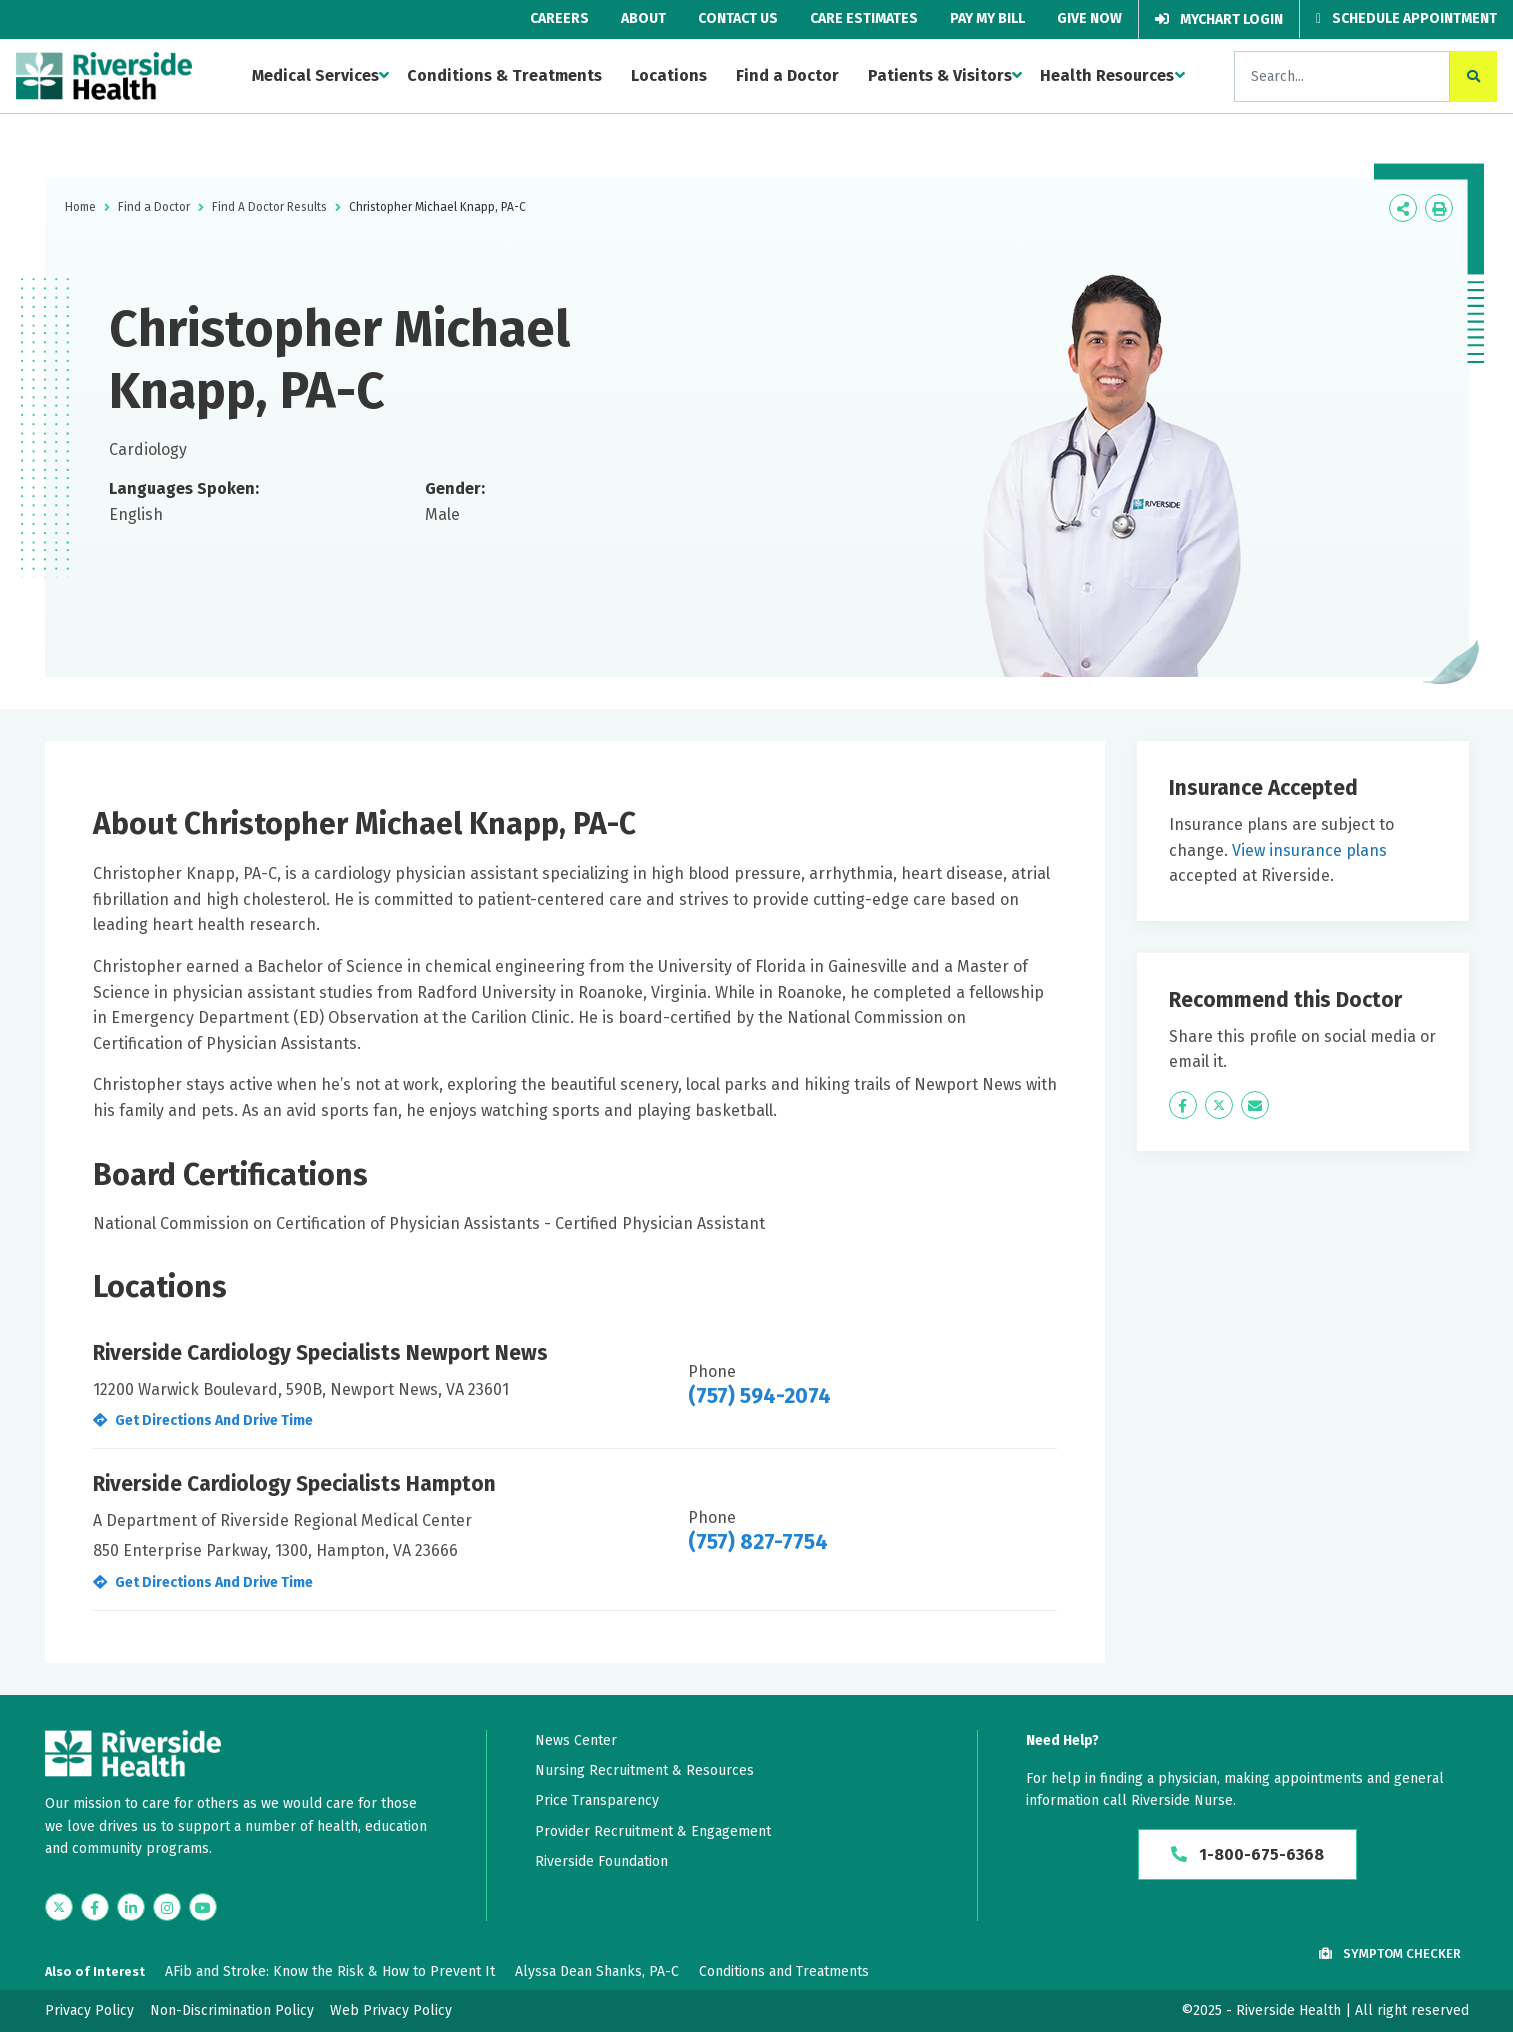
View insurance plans (1309, 850)
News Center (576, 1740)
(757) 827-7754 (758, 1542)
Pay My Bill (987, 18)
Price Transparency (597, 1800)
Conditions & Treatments (504, 75)
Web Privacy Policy (391, 2010)
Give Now (1089, 18)
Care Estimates (864, 18)
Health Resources (1107, 75)
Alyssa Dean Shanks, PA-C (597, 1971)
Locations (669, 75)
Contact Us (738, 18)
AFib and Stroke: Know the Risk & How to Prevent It (330, 1971)
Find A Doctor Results (269, 207)
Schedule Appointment (1406, 18)
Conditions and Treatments (784, 1971)
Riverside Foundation (601, 1861)
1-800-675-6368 (1247, 1854)
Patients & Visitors (940, 75)
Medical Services (315, 75)
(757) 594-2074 (759, 1396)
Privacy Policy (89, 2010)
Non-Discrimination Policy (232, 2010)
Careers (559, 18)
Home (80, 207)
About (643, 18)
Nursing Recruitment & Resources (644, 1770)
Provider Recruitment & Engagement (653, 1831)
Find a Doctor (787, 75)
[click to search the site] (1473, 76)
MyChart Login (1219, 19)
